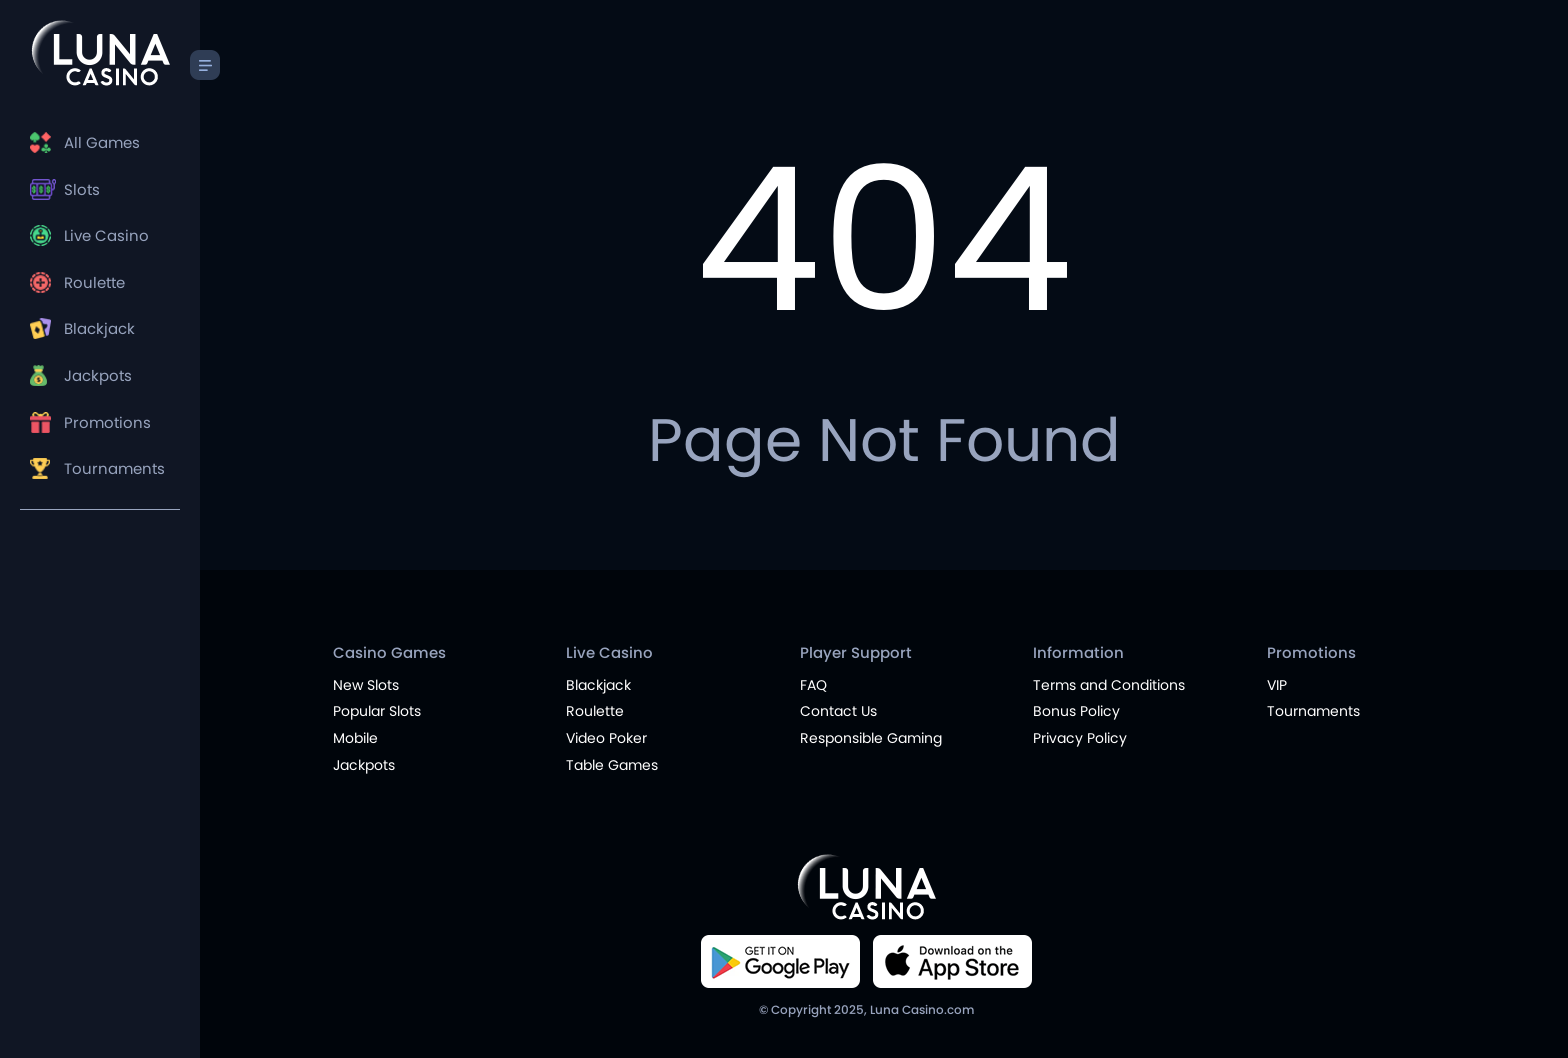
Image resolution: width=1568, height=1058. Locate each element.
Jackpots (98, 375)
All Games (102, 142)
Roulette (94, 282)
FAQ (813, 685)
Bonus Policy (1076, 711)
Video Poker (606, 738)
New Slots (366, 685)
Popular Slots (377, 711)
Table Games (612, 765)
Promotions (107, 422)
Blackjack (99, 328)
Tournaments (114, 468)
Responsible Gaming (871, 738)
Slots (82, 189)
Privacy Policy (1080, 738)
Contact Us (838, 711)
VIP (1277, 685)
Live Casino (106, 235)
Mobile (355, 738)
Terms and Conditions (1109, 685)
